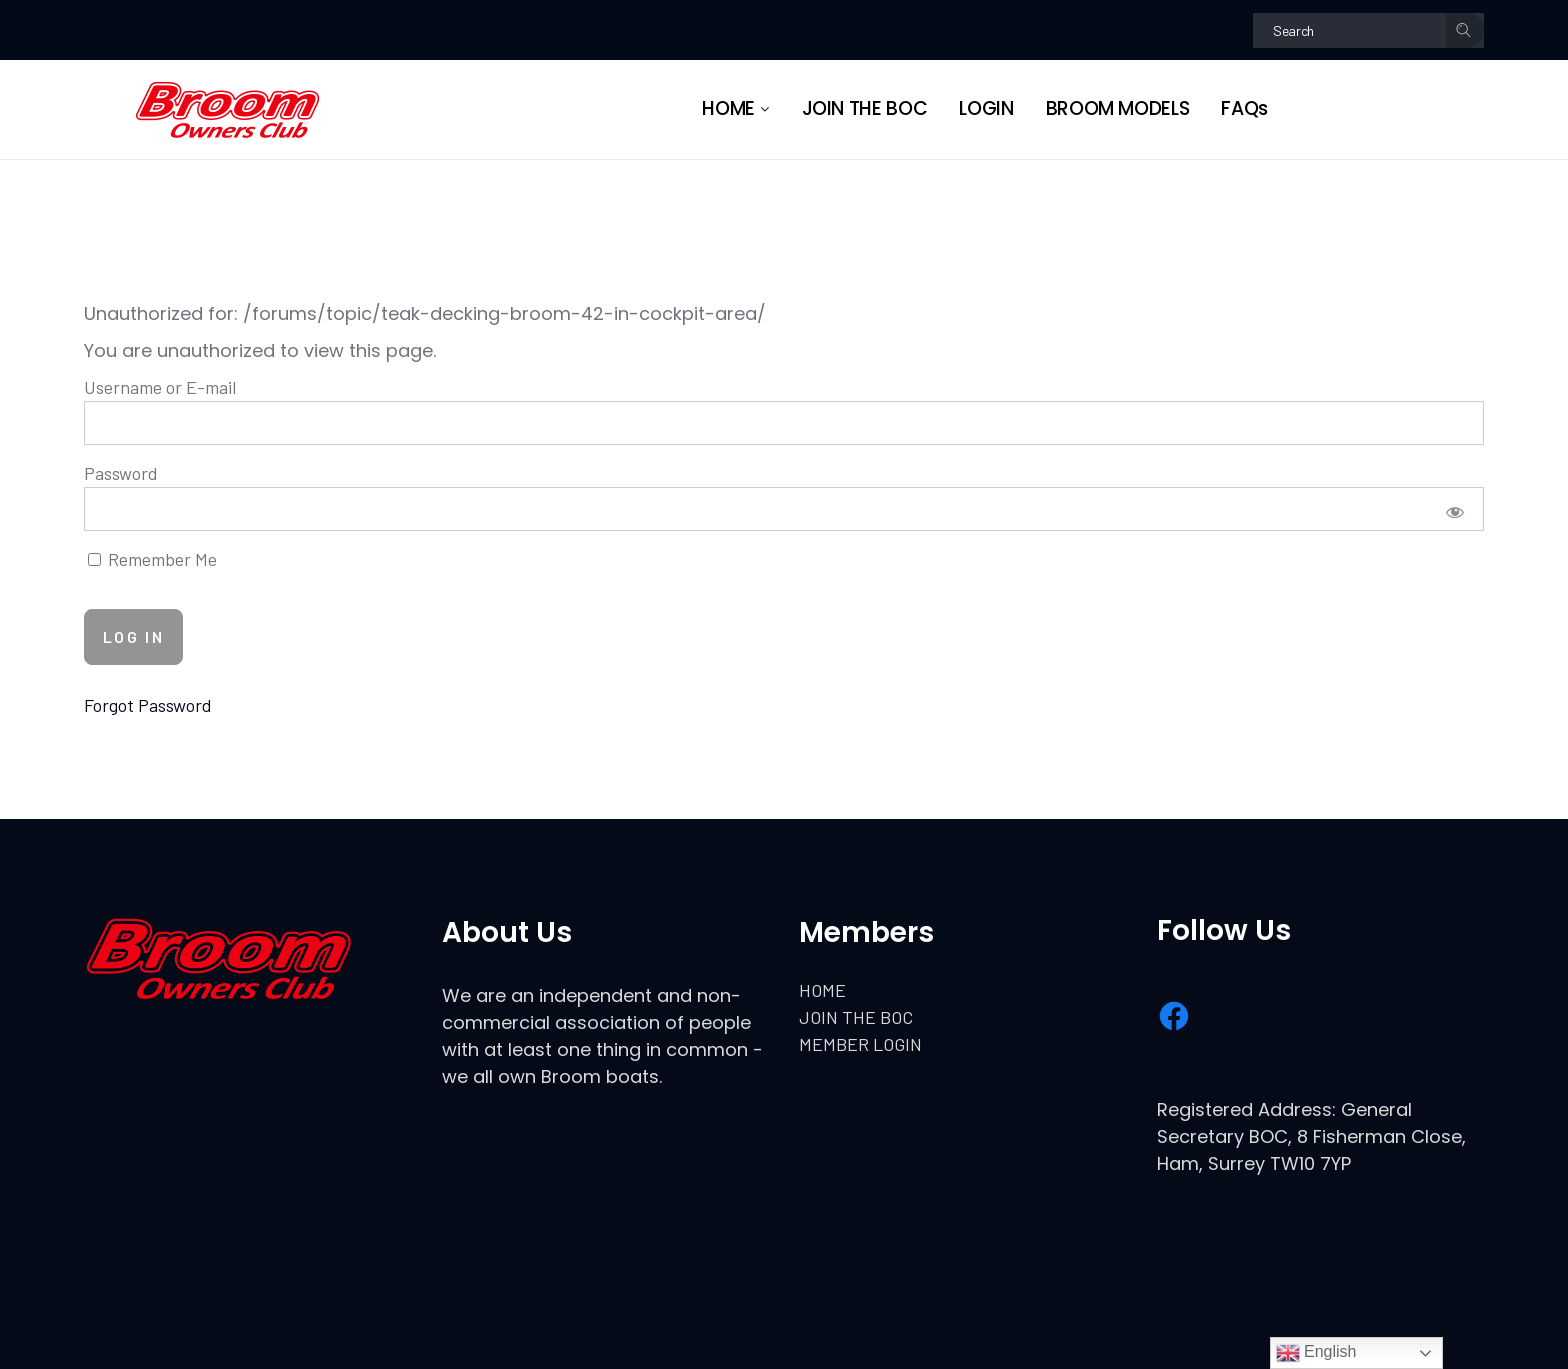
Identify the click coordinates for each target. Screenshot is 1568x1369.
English (1316, 1353)
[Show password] (1455, 511)
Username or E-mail (160, 387)
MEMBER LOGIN (860, 1044)
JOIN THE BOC (856, 1017)
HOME (822, 990)
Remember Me (152, 559)
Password (121, 473)
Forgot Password (148, 705)
